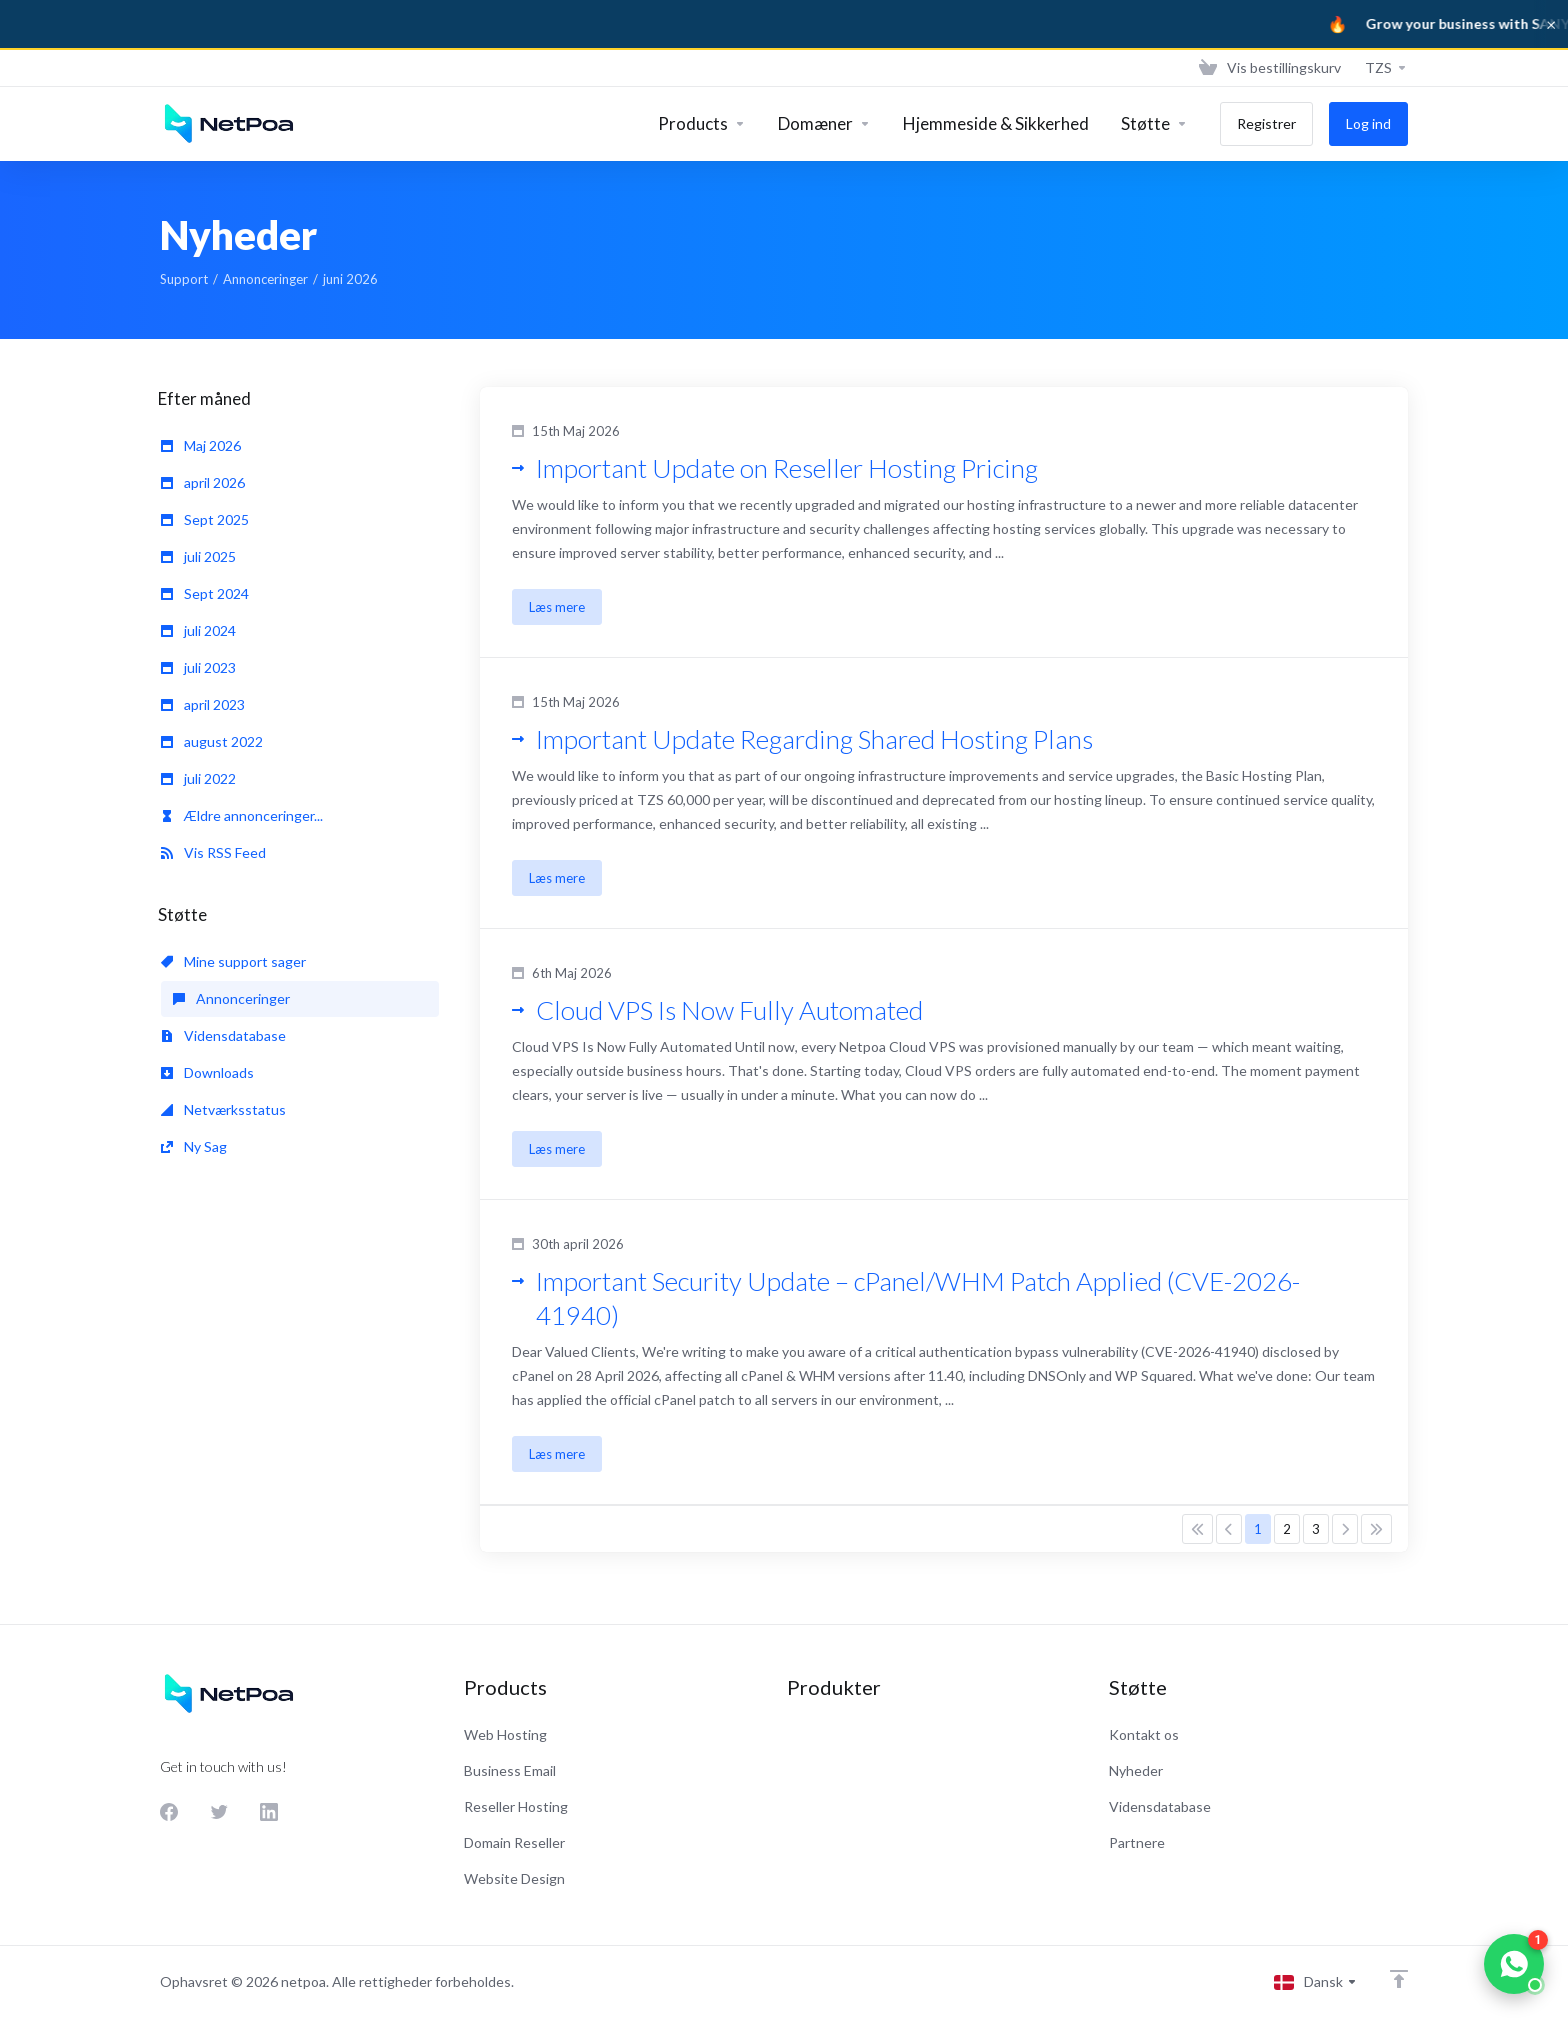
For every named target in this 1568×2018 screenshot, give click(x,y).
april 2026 (203, 482)
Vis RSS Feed (213, 852)
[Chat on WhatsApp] (1514, 1964)
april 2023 (203, 704)
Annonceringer (265, 279)
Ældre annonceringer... (242, 815)
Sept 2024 (205, 593)
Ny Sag (194, 1146)
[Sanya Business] (784, 24)
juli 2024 (198, 630)
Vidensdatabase (223, 1035)
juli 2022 (198, 778)
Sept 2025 (205, 519)
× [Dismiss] (1551, 24)
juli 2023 (198, 667)
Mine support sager (233, 961)
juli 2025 (198, 556)
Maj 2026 (201, 445)
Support (184, 279)
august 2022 (212, 741)
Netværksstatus (223, 1109)
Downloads (207, 1072)
